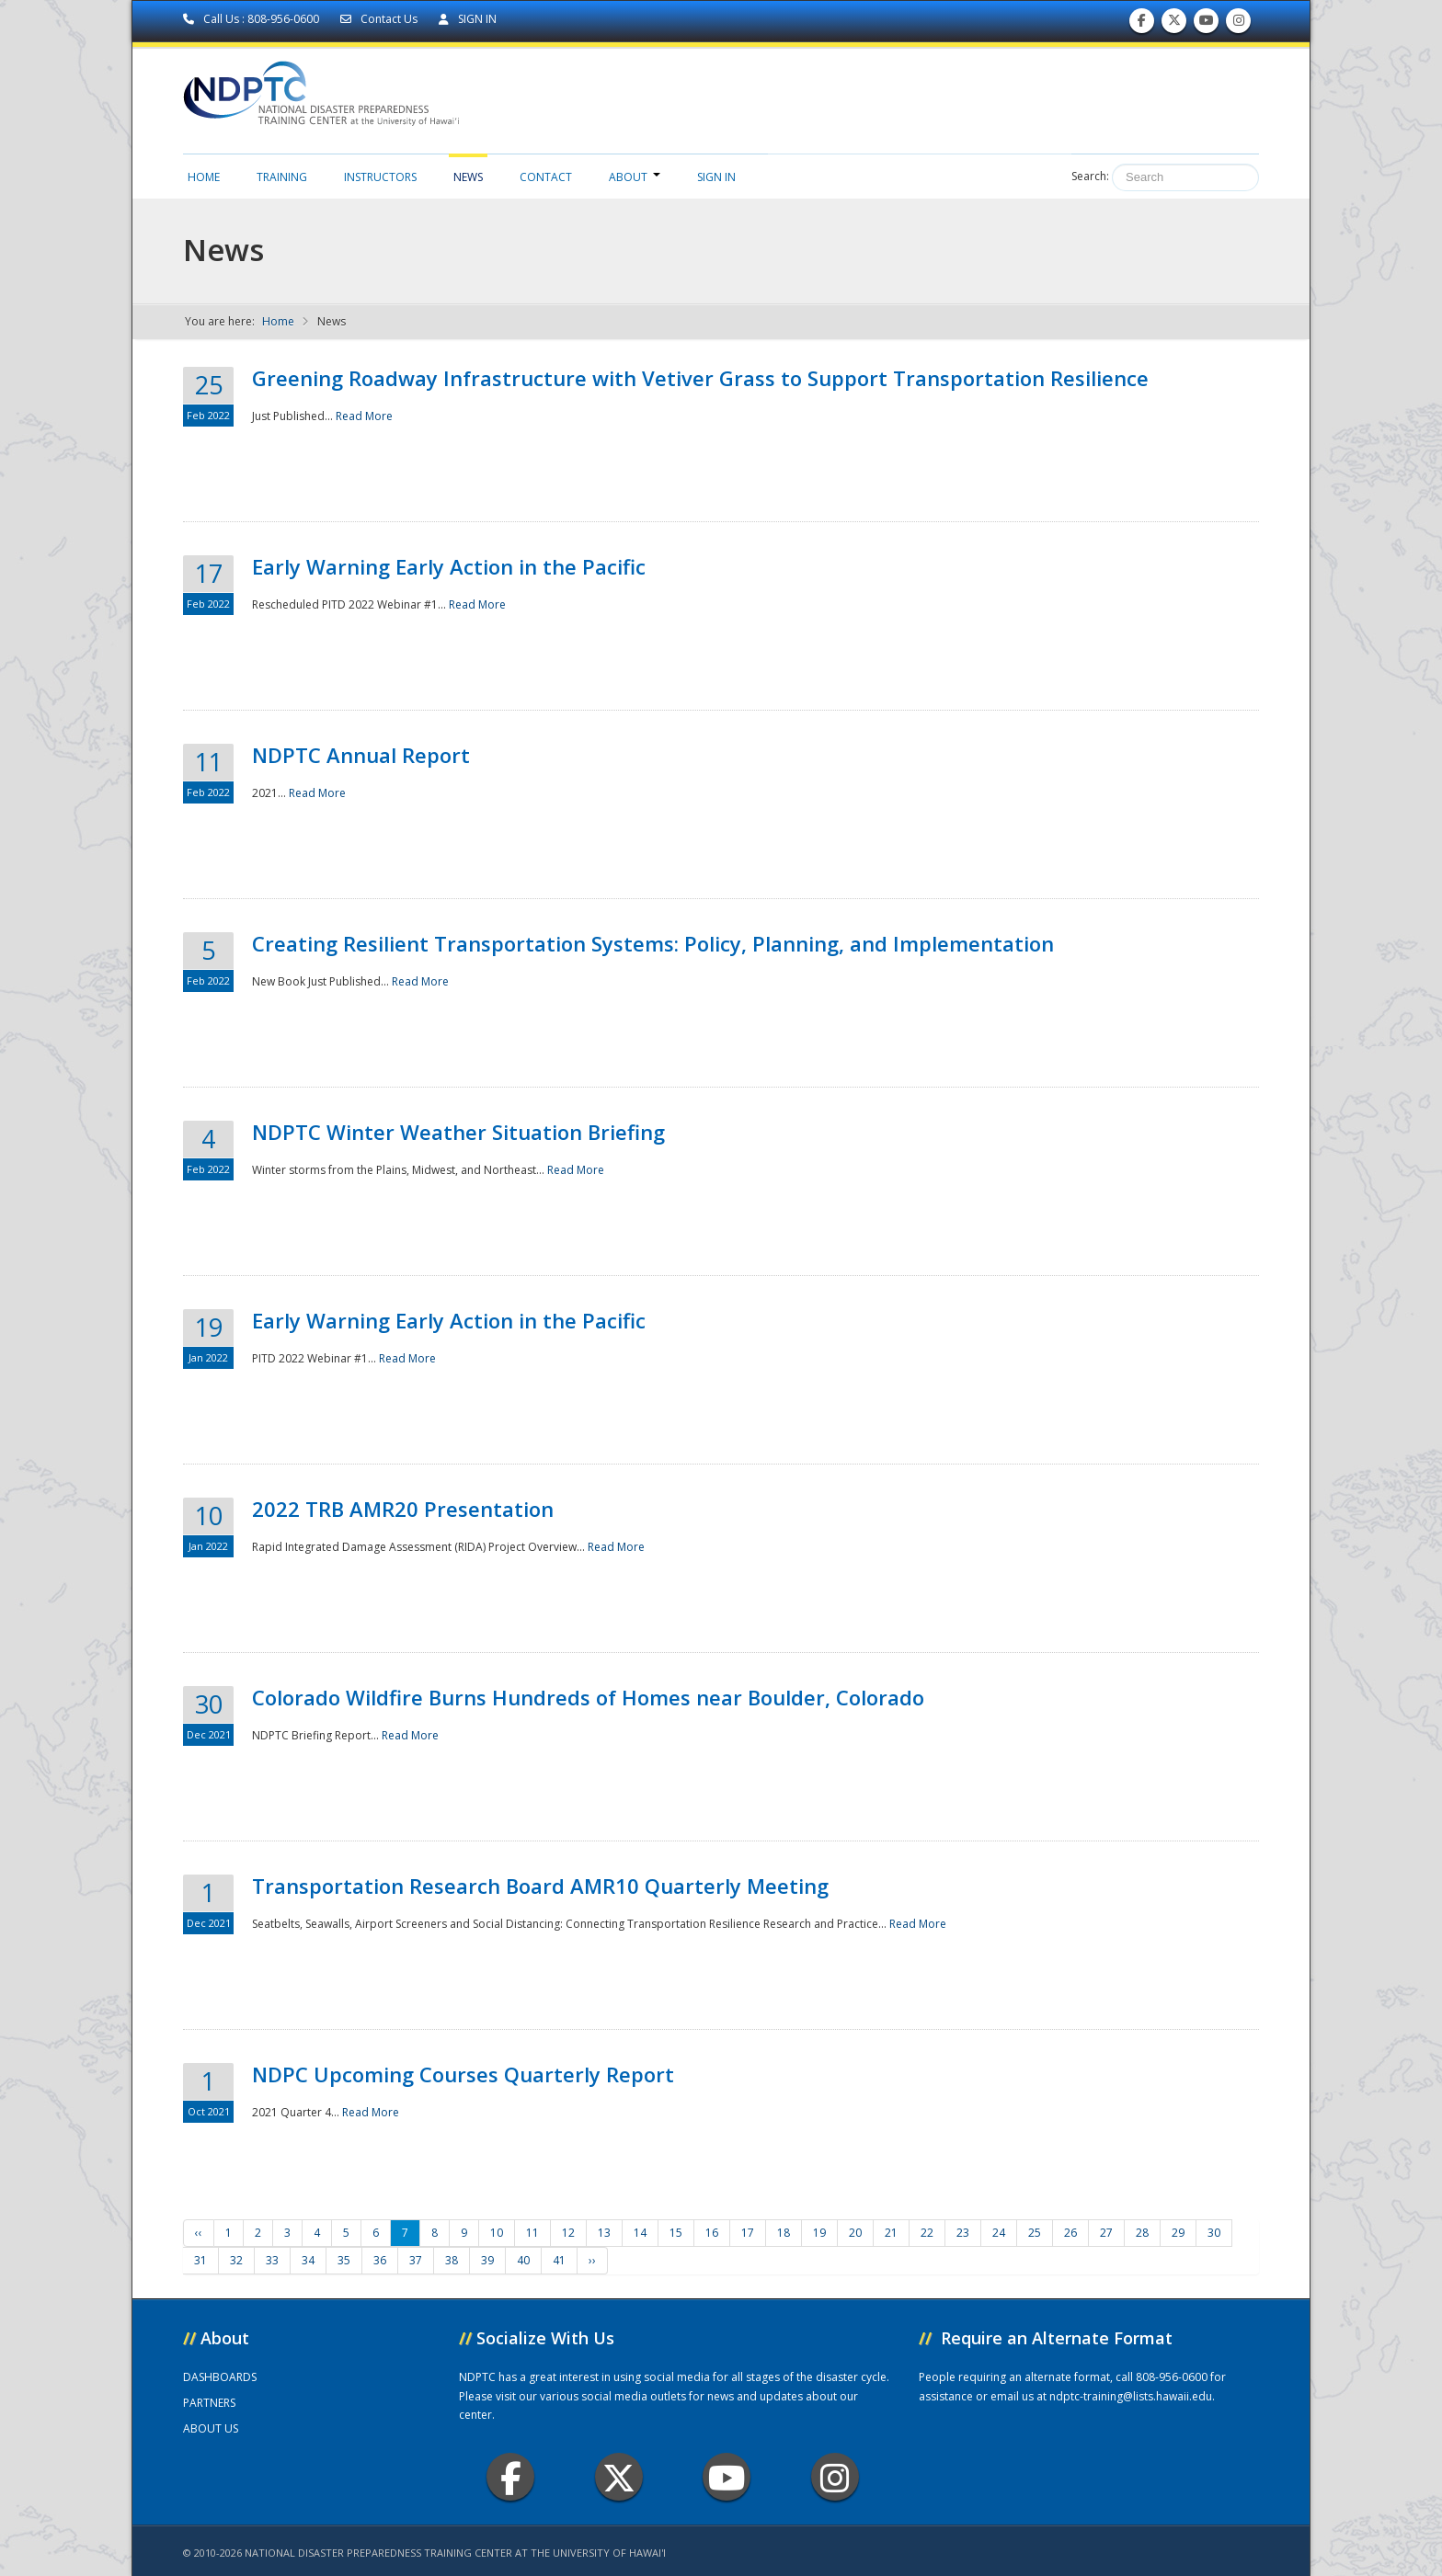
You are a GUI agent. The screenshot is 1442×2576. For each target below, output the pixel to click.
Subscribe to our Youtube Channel (1206, 24)
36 (379, 2260)
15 (676, 2232)
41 (559, 2260)
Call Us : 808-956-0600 (252, 19)
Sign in (716, 177)
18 (783, 2232)
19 (819, 2232)
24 (998, 2232)
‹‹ (198, 2232)
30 (1213, 2232)
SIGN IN (468, 19)
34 (308, 2260)
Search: (1090, 176)
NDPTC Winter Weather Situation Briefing (458, 1132)
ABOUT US (210, 2428)
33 (272, 2260)
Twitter (618, 2477)
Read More (364, 416)
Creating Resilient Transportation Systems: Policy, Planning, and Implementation (653, 943)
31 (200, 2260)
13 (604, 2232)
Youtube (727, 2477)
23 (962, 2232)
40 (523, 2260)
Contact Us (380, 19)
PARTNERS (209, 2403)
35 (344, 2260)
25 (1034, 2232)
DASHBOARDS (220, 2377)
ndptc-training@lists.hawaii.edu (1130, 2396)
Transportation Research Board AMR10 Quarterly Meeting (540, 1885)
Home (204, 177)
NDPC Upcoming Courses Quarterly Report (463, 2074)
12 (568, 2232)
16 (711, 2232)
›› (592, 2260)
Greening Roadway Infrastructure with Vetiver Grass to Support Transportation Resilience (700, 378)
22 (927, 2232)
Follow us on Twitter (1174, 24)
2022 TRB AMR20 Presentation (403, 1508)
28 (1142, 2232)
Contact (546, 177)
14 (640, 2232)
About (634, 177)
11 (532, 2232)
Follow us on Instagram (1238, 24)
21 (891, 2232)
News (468, 177)
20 (855, 2232)
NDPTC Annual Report (361, 755)
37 (415, 2260)
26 (1070, 2232)
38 (451, 2260)
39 (487, 2260)
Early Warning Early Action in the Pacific (449, 566)
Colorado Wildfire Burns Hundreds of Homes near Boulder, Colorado (588, 1697)
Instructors (380, 177)
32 (236, 2260)
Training (282, 177)
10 (496, 2232)
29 (1178, 2232)
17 (747, 2232)
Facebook (510, 2477)
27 (1106, 2232)
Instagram (835, 2477)
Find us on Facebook (1142, 24)
